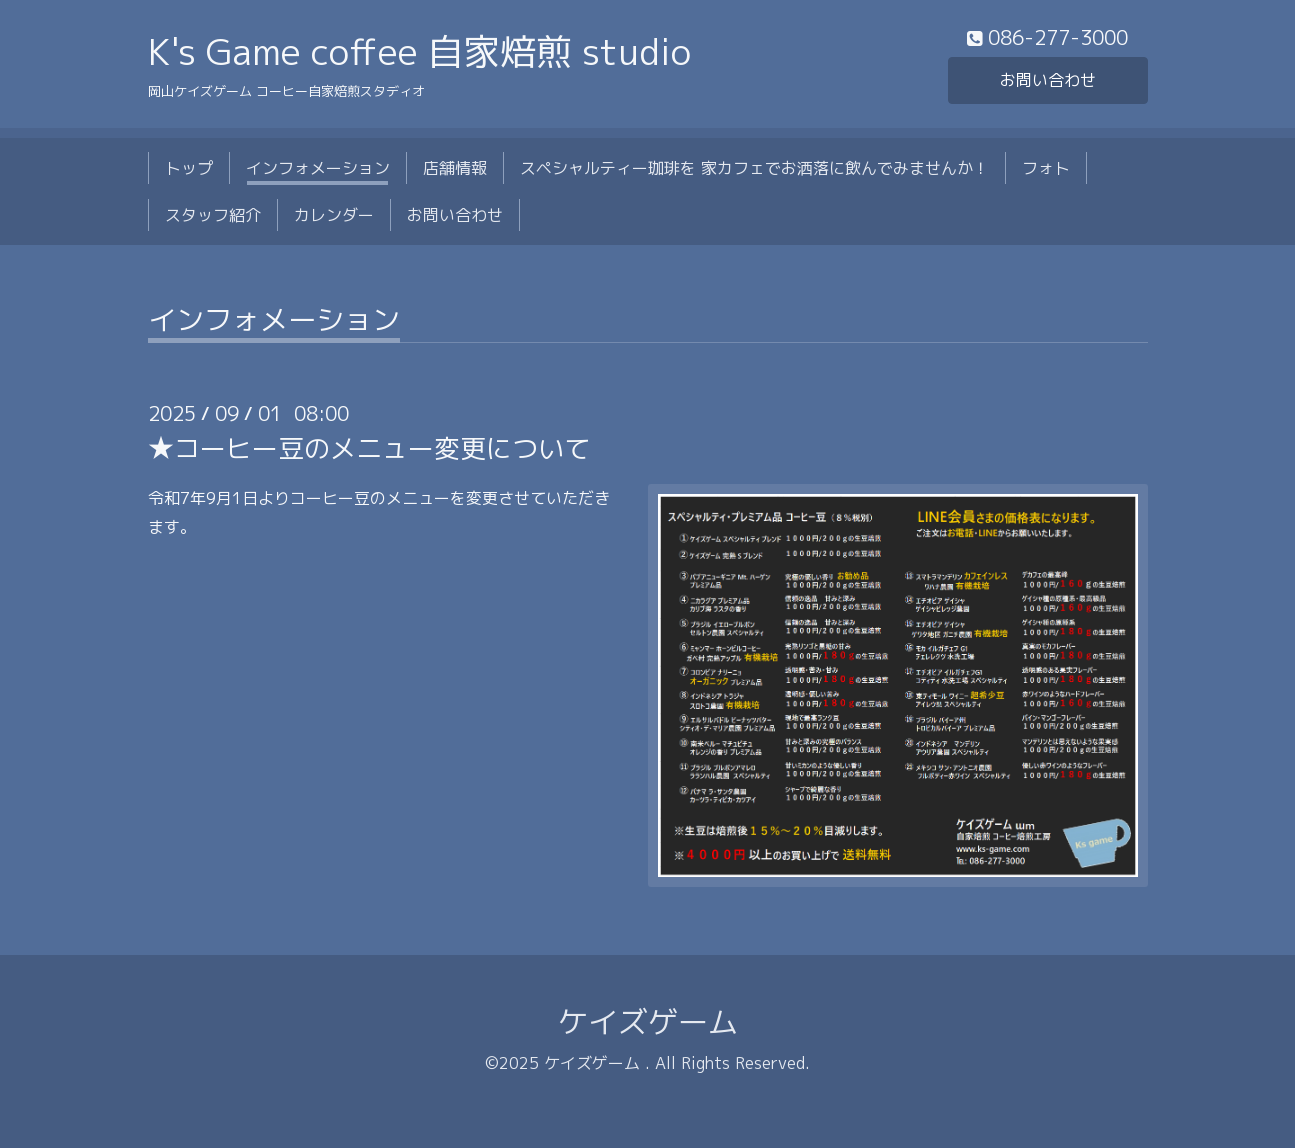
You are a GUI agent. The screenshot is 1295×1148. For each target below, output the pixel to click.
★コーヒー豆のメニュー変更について (369, 448)
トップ (189, 168)
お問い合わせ (1048, 80)
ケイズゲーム (648, 1022)
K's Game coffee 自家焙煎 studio (419, 51)
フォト (1046, 168)
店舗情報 (455, 168)
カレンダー (334, 215)
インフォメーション (318, 168)
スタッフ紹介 (213, 215)
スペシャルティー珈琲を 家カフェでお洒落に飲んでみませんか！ (754, 168)
